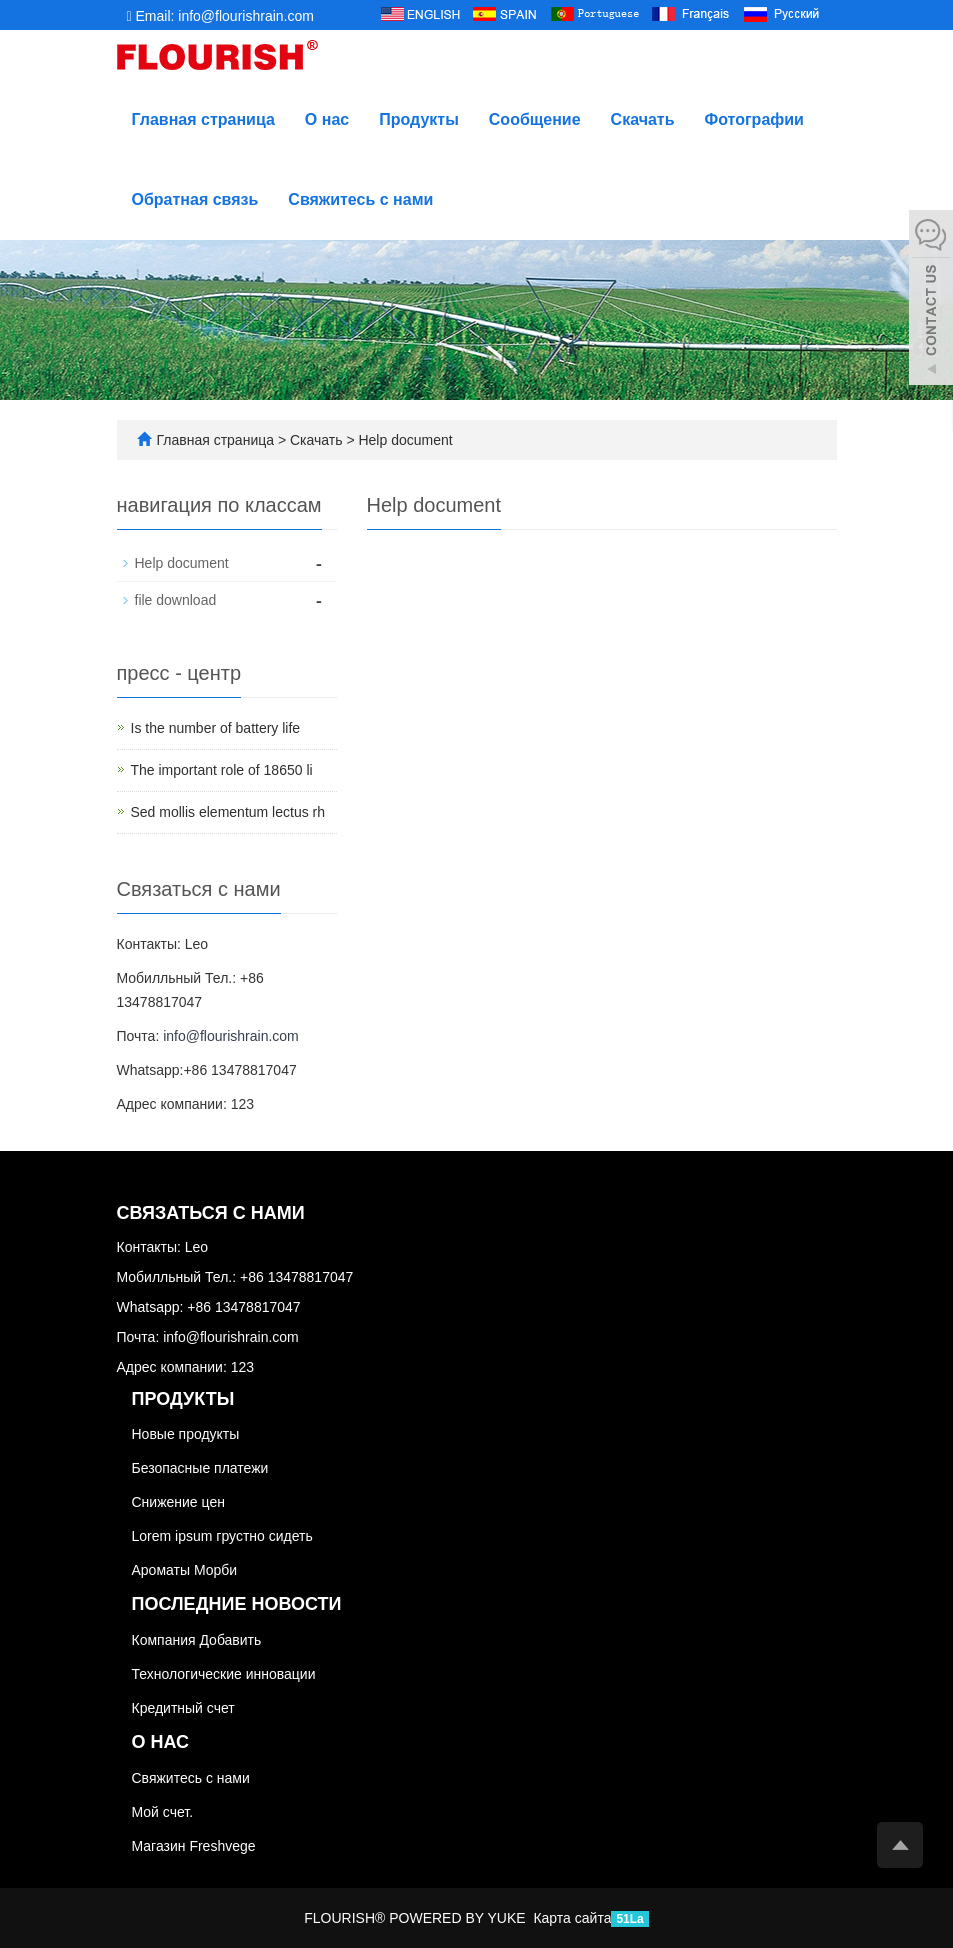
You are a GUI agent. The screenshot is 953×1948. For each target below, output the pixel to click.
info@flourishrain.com (231, 1036)
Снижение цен (178, 1502)
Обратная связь (195, 199)
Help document (404, 440)
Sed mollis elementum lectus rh (228, 812)
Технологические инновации (224, 1674)
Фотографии (754, 119)
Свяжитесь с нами (360, 199)
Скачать (643, 119)
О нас (327, 119)
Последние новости (237, 1604)
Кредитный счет (183, 1708)
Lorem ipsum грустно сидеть (222, 1536)
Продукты (419, 119)
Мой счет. (163, 1812)
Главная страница (203, 119)
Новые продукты (186, 1434)
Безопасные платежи (200, 1468)
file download (176, 600)
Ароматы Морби (185, 1570)
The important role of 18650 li (222, 770)
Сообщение (535, 119)
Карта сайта (572, 1918)
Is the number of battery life (216, 728)
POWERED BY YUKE (459, 1918)
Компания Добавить (197, 1640)
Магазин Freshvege (194, 1846)
